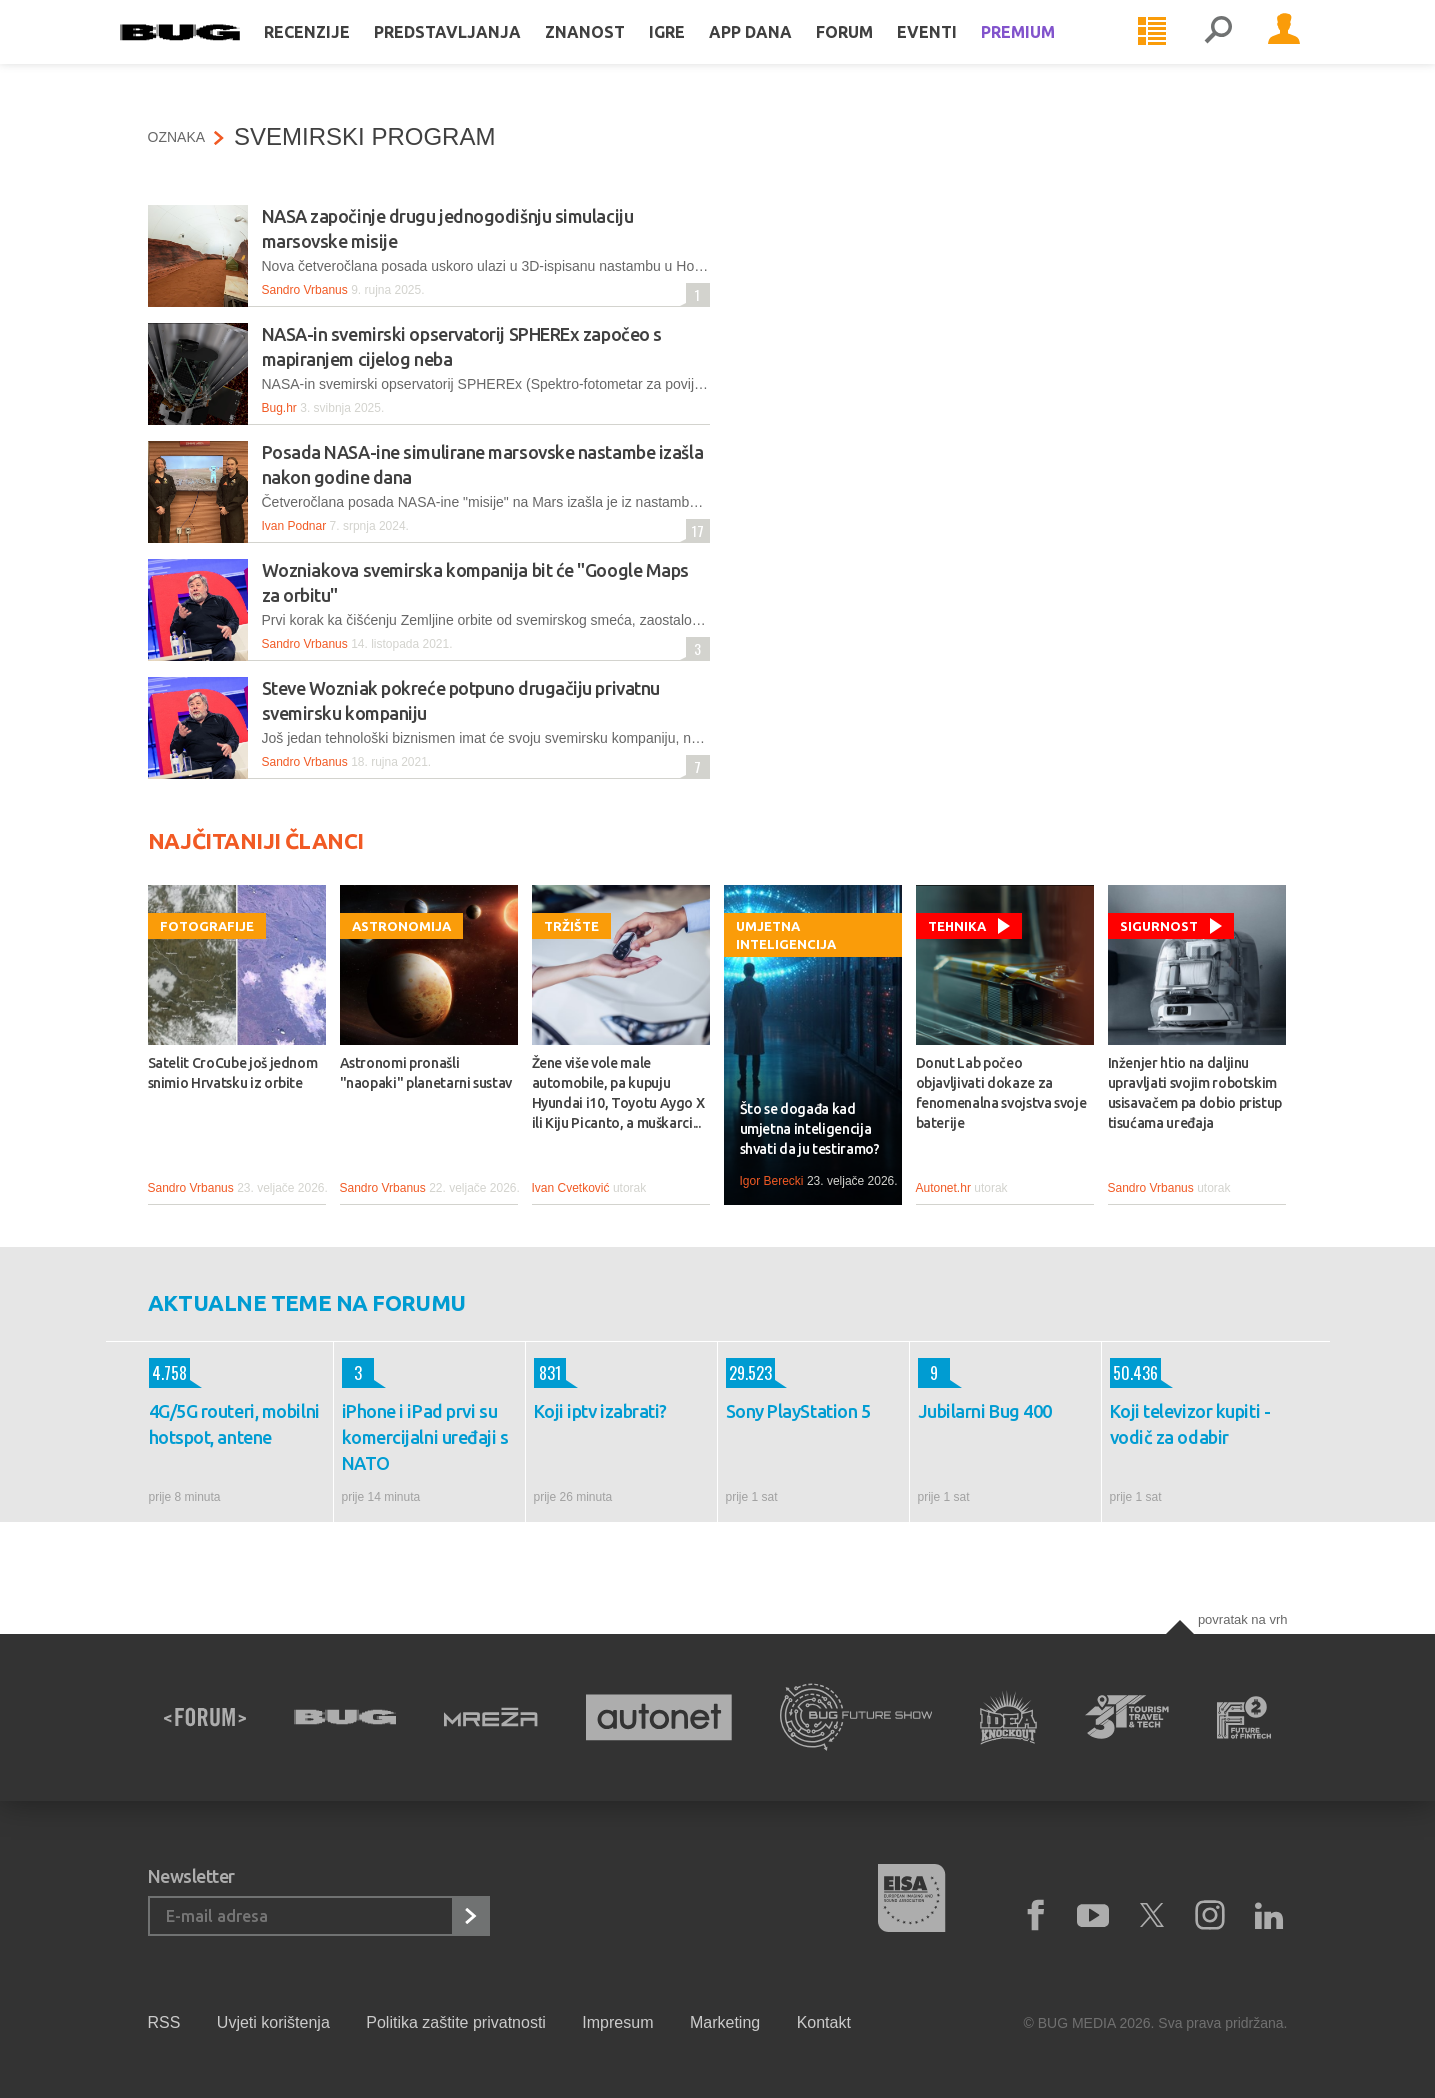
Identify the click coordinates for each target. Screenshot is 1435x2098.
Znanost (613, 52)
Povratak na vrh (1243, 1619)
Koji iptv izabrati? (600, 1411)
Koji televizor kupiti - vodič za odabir (1190, 1424)
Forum (872, 52)
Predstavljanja (475, 52)
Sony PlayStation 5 (798, 1411)
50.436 (1134, 1373)
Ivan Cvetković (571, 1188)
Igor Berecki (772, 1181)
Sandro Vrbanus (305, 290)
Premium (1046, 52)
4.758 (168, 1373)
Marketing (725, 2022)
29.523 (749, 1373)
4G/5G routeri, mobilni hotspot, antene (234, 1424)
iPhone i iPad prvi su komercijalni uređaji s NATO (425, 1437)
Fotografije (207, 926)
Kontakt (824, 2022)
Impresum (617, 2022)
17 (695, 530)
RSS (164, 2022)
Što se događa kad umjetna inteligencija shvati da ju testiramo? (810, 1129)
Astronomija (401, 926)
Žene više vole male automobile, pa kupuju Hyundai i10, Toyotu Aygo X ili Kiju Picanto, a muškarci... (618, 1093)
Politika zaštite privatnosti (456, 2022)
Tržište (571, 926)
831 (547, 1373)
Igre (695, 52)
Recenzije (335, 52)
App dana (778, 52)
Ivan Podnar (294, 526)
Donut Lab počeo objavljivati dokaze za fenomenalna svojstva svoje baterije (1001, 1093)
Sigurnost (1159, 926)
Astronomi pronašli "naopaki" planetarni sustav (426, 1073)
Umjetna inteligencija (786, 935)
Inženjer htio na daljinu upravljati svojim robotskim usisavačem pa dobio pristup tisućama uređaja (1195, 1093)
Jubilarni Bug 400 (985, 1411)
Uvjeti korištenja (273, 2022)
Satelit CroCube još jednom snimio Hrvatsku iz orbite (233, 1073)
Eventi (955, 52)
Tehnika (957, 926)
